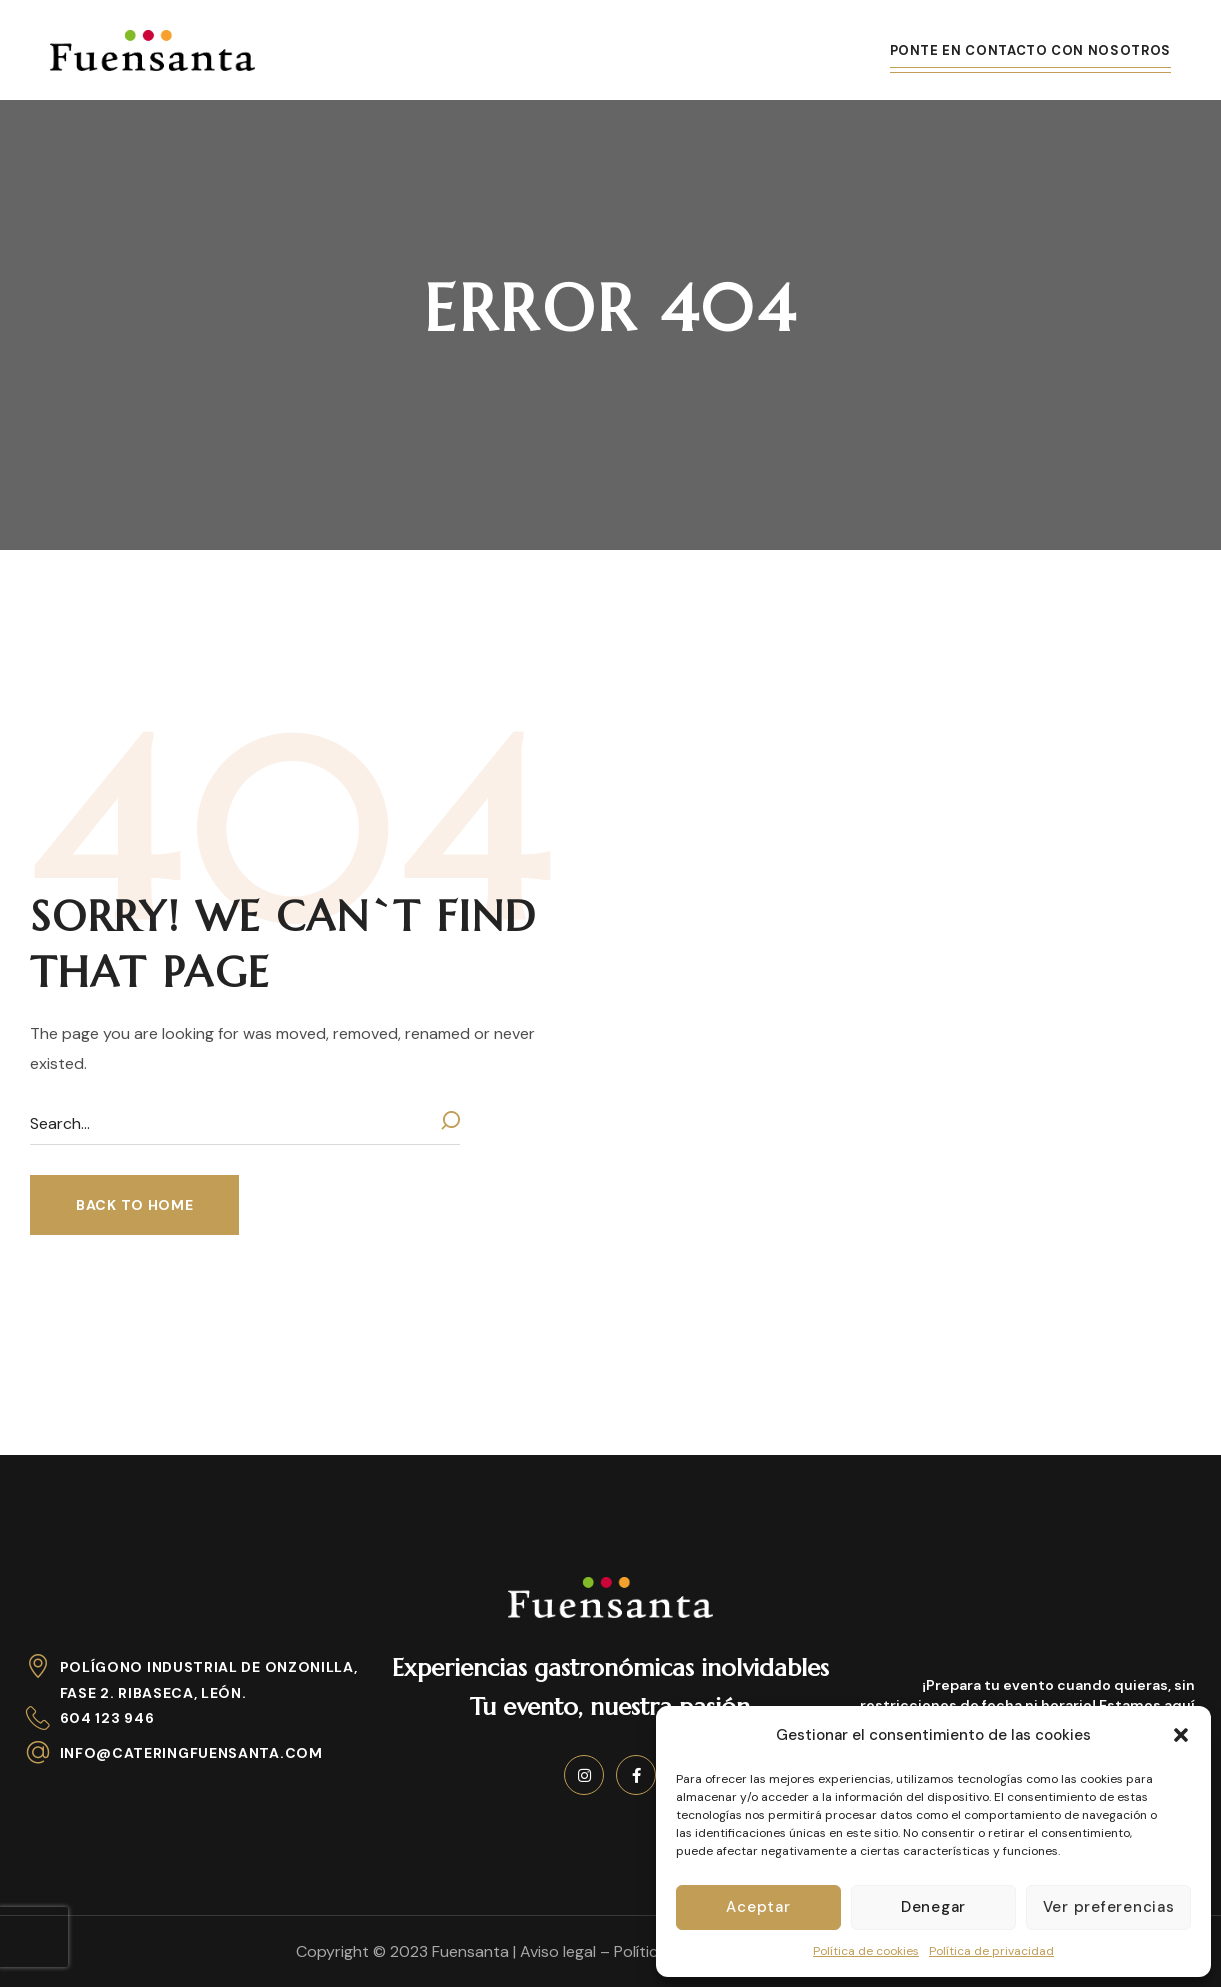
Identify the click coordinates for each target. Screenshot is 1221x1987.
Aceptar (758, 1907)
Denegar (933, 1907)
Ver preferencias (1109, 1907)
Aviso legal (558, 1951)
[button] (1181, 1735)
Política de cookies (866, 1951)
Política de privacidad (991, 1951)
